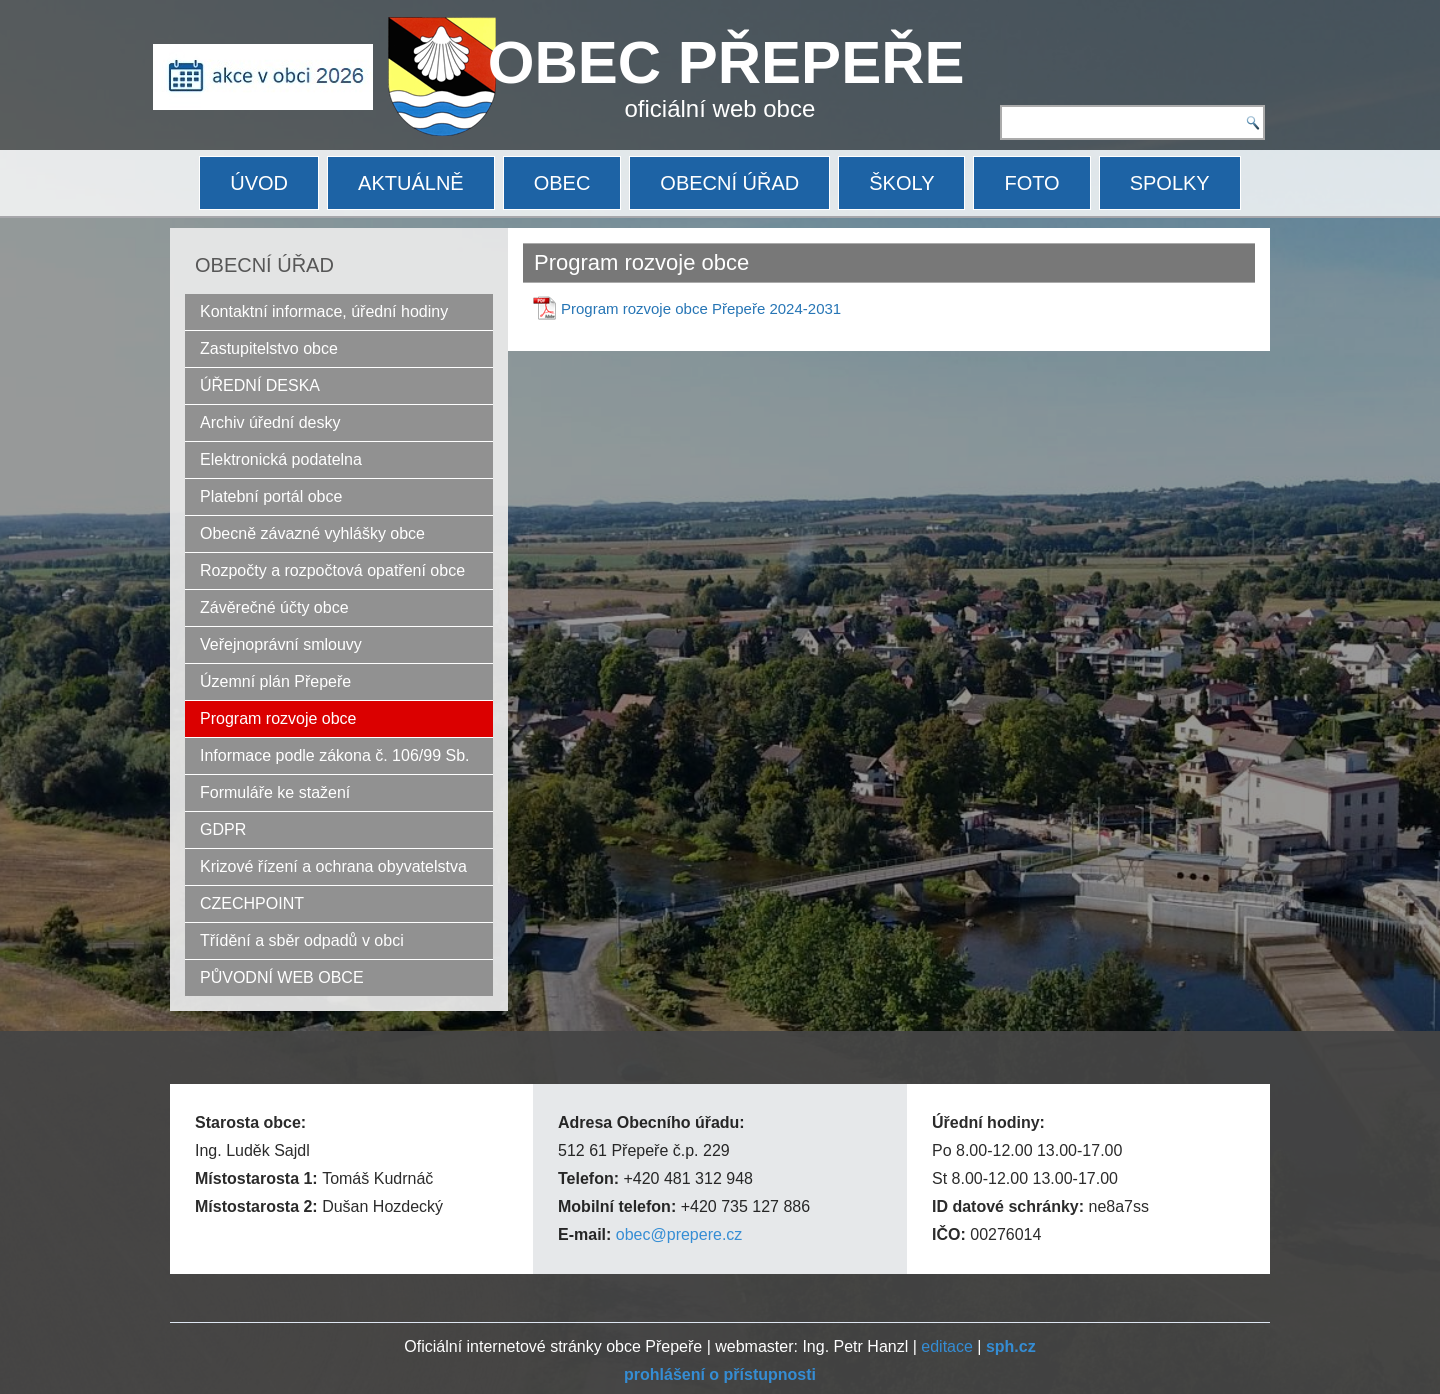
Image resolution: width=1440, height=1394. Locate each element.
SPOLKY (1170, 183)
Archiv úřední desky (270, 422)
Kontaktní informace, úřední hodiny (324, 311)
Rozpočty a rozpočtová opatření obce (332, 570)
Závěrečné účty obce (274, 607)
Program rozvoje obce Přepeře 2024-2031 (701, 308)
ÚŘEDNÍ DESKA (260, 385)
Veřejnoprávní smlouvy (281, 644)
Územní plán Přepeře (275, 681)
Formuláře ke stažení (275, 792)
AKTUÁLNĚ (411, 183)
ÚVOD (259, 183)
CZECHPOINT (252, 903)
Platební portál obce (271, 496)
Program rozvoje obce (278, 718)
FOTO (1031, 183)
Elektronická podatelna (281, 459)
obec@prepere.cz (679, 1234)
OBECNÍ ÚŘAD (729, 183)
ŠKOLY (901, 183)
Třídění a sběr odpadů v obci (302, 940)
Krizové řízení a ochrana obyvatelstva (333, 866)
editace (947, 1346)
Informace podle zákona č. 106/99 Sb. (335, 755)
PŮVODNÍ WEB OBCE (282, 977)
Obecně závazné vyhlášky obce (312, 533)
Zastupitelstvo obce (269, 348)
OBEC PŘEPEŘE (726, 62)
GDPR (223, 829)
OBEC (562, 183)
